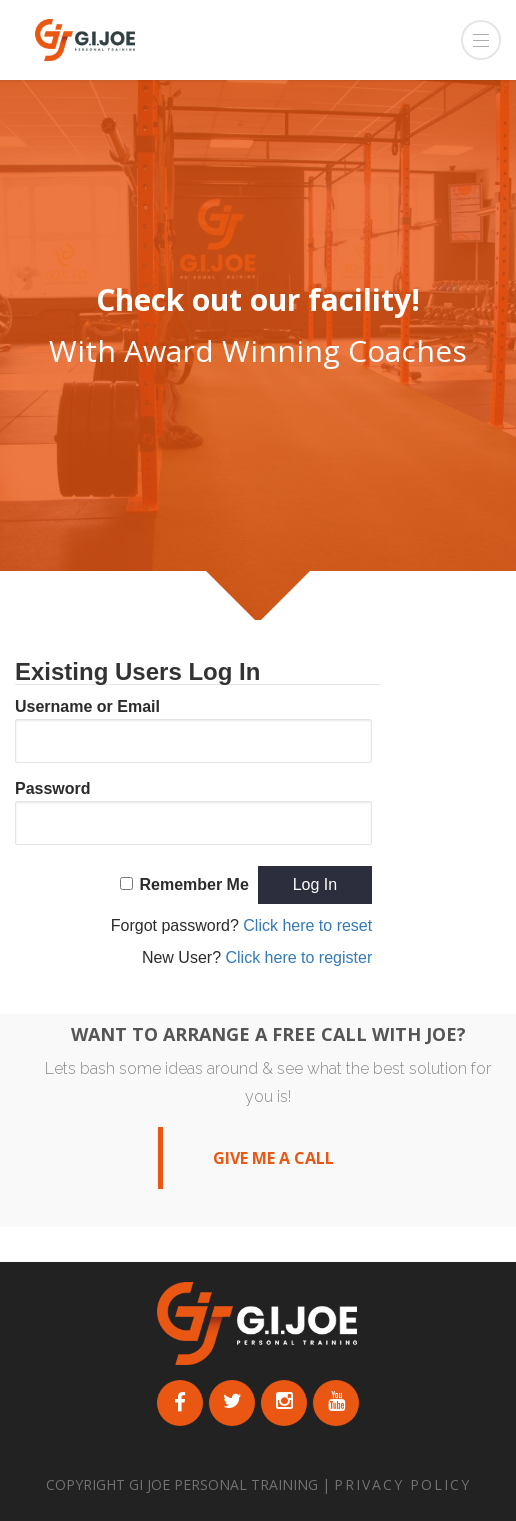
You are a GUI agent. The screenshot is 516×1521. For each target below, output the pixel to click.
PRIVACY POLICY (402, 1484)
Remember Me (193, 884)
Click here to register (298, 957)
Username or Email (87, 706)
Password (53, 788)
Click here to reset (307, 925)
